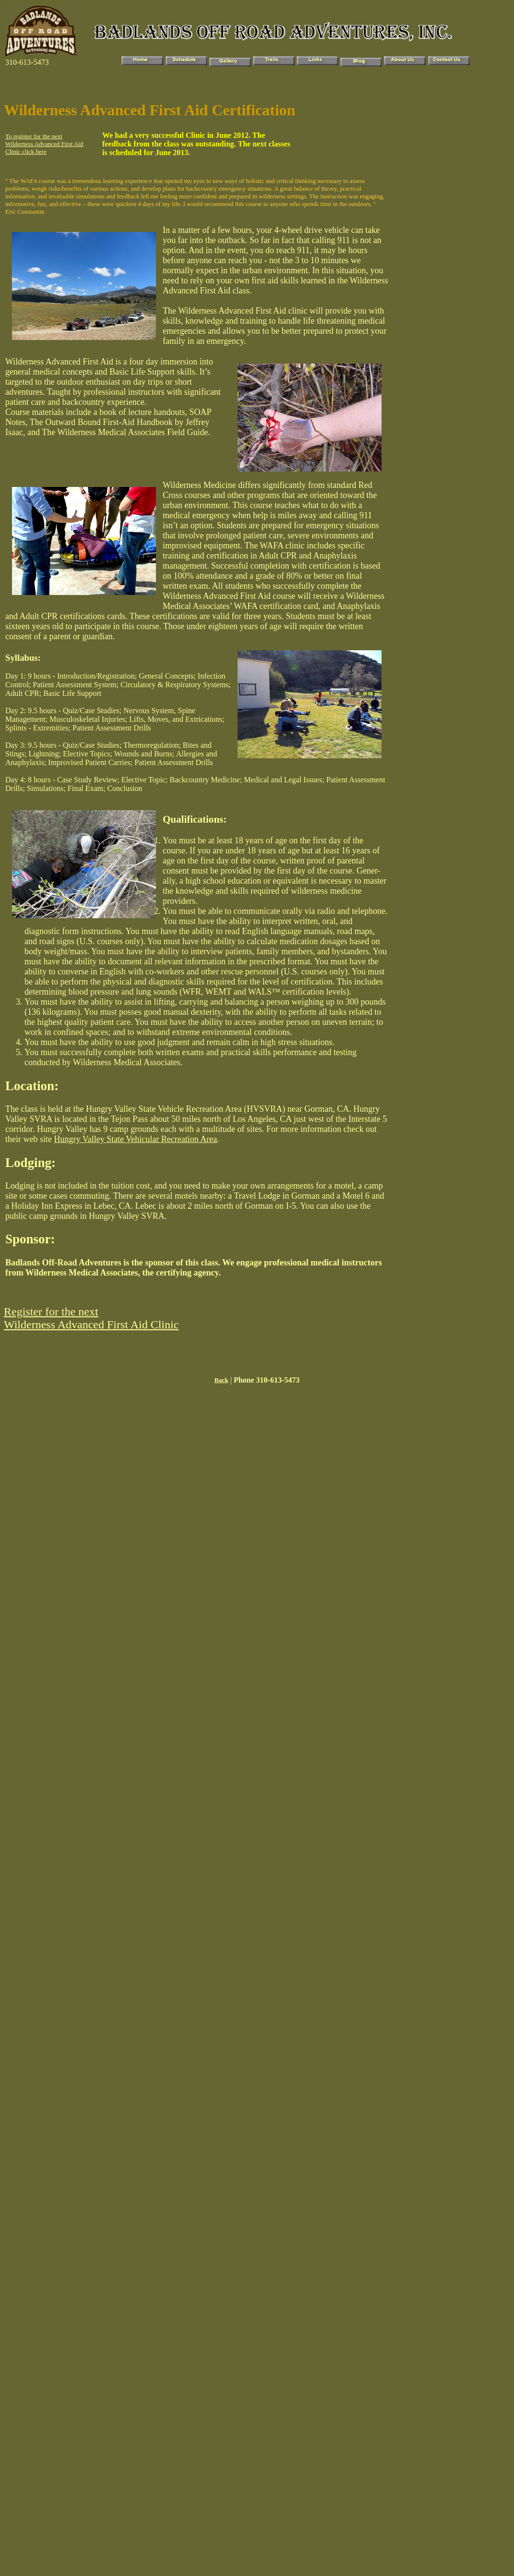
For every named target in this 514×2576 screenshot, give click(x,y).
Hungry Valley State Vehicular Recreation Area (135, 1139)
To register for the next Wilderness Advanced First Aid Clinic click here (44, 144)
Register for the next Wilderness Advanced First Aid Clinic (91, 1318)
